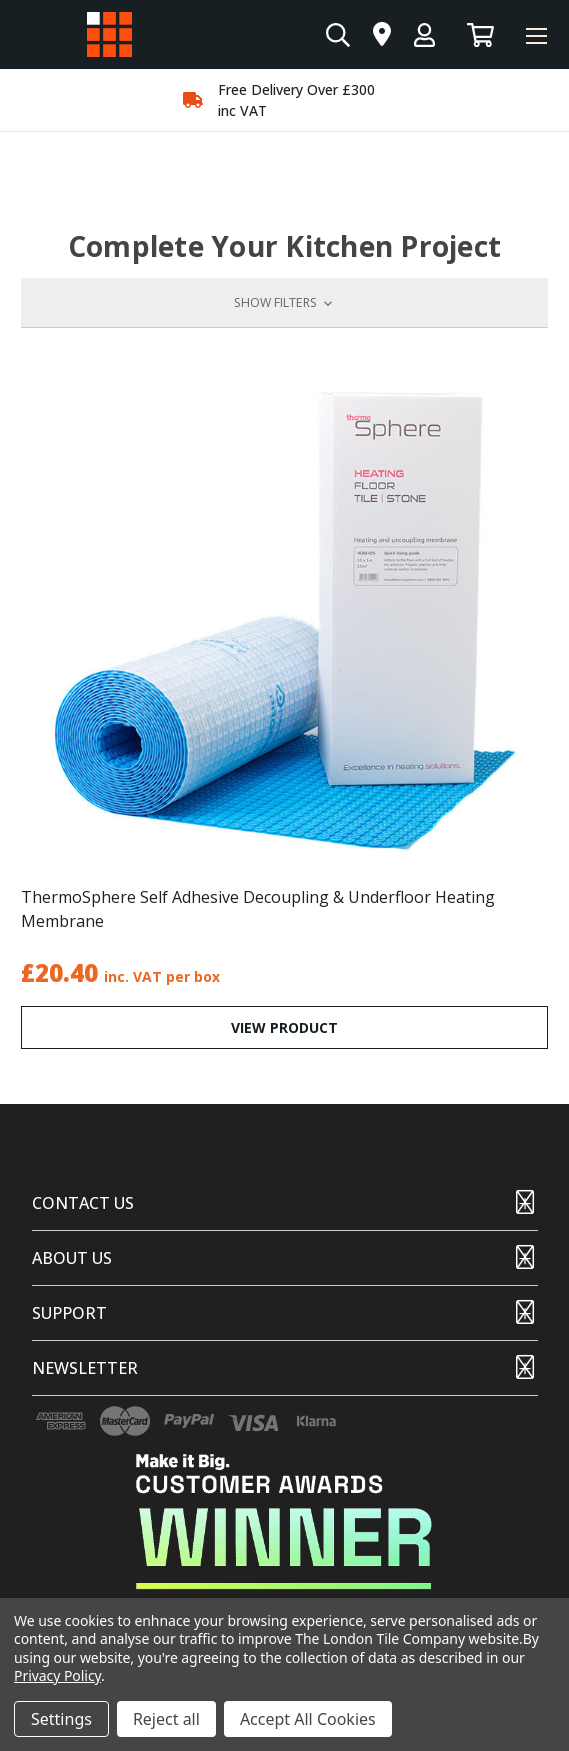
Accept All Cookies (308, 1719)
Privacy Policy (57, 1675)
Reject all (166, 1719)
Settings (61, 1719)
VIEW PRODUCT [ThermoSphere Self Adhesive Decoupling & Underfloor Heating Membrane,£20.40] (284, 1027)
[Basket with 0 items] (480, 34)
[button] (284, 303)
